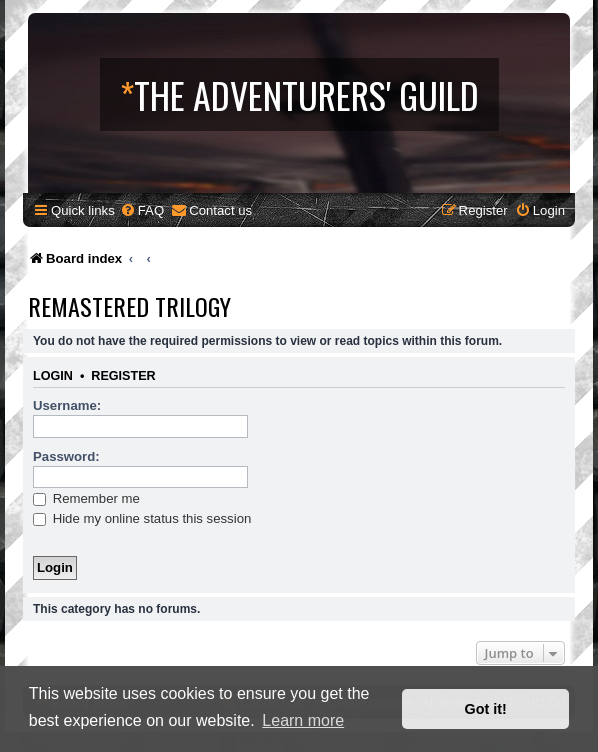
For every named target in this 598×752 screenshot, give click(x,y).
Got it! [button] (486, 709)
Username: (67, 405)
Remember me (86, 498)
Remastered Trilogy (129, 306)
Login (53, 376)
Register (123, 376)
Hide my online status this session (142, 518)
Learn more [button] (303, 720)
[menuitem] (142, 210)
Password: (66, 456)
